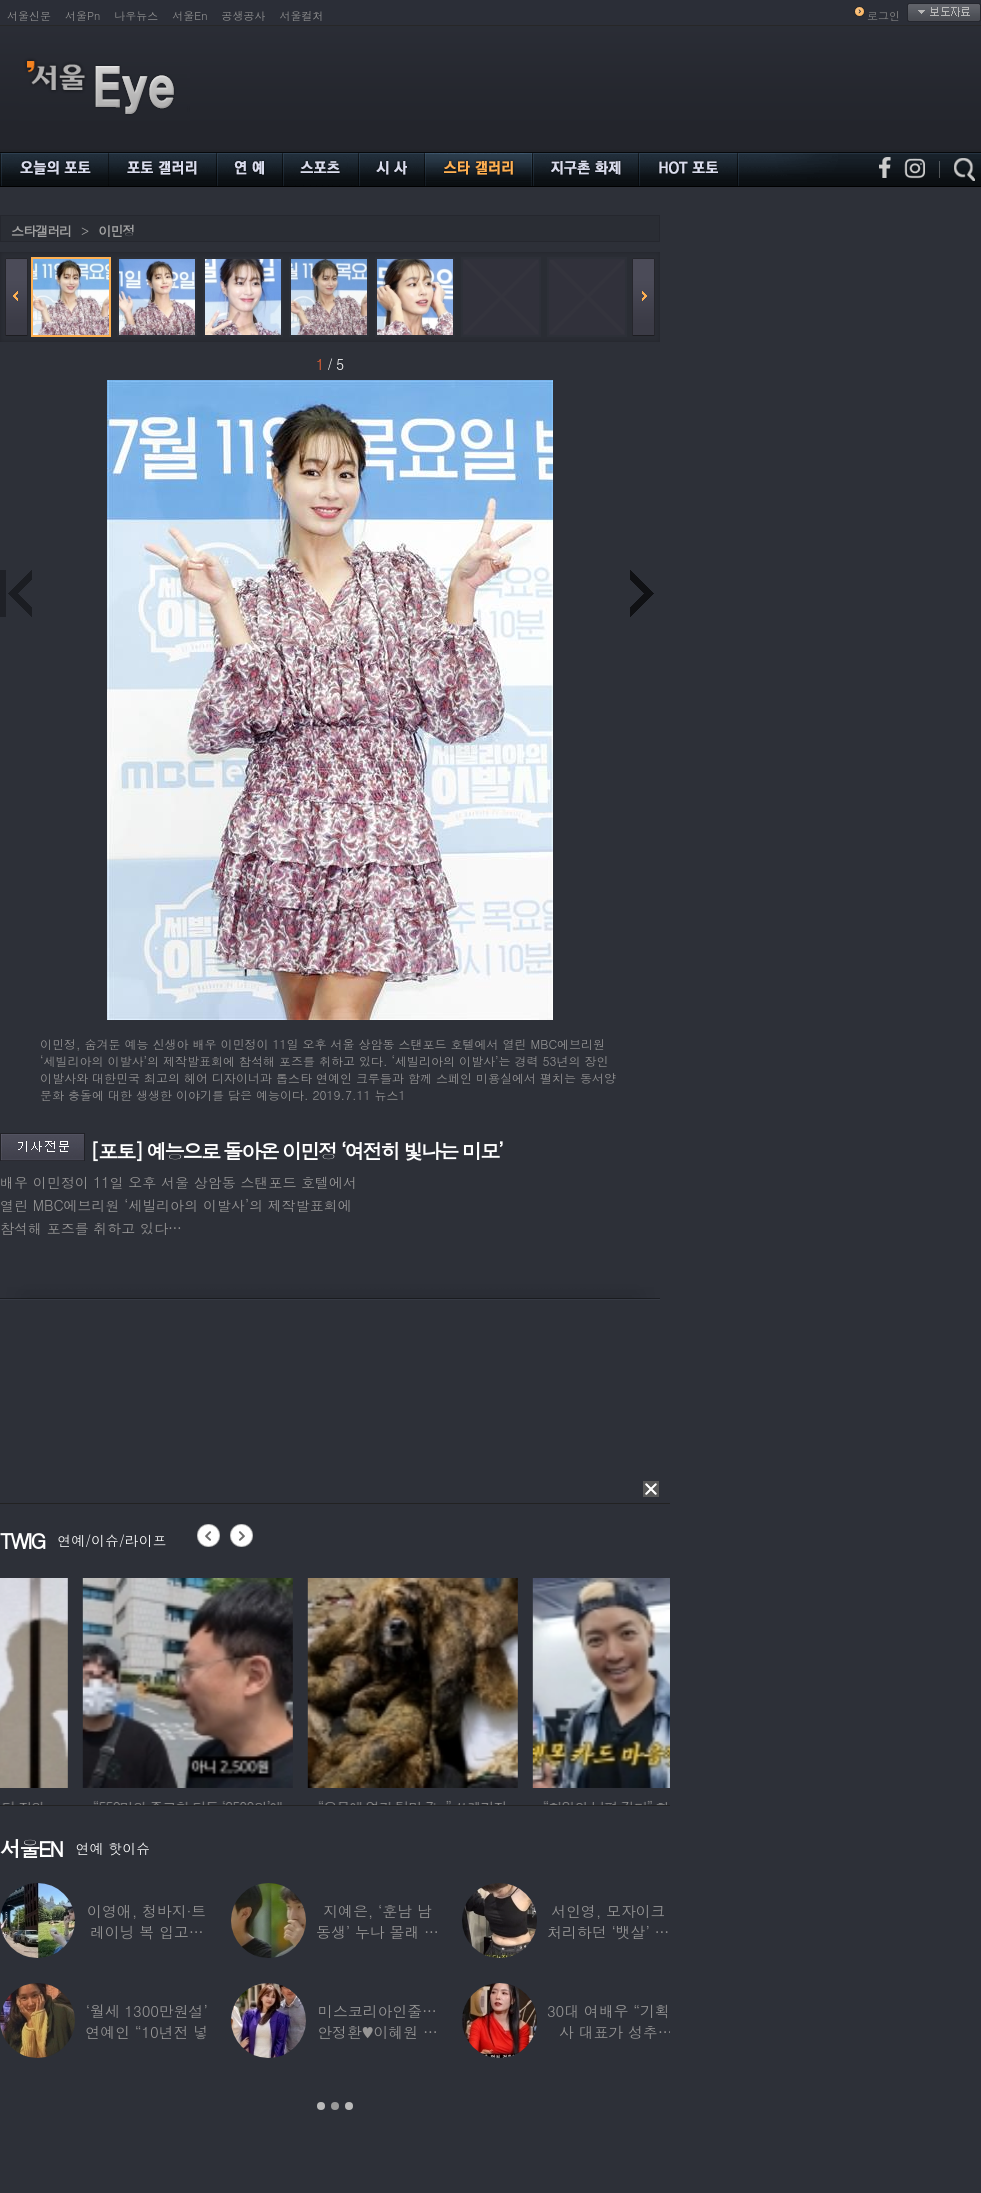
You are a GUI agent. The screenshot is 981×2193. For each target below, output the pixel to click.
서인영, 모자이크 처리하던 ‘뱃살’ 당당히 (608, 1931)
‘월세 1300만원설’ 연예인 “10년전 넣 (146, 2021)
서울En (189, 15)
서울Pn (82, 15)
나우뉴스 (136, 15)
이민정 (116, 230)
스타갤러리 (41, 230)
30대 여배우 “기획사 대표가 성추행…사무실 (608, 2031)
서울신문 (29, 15)
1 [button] (321, 2106)
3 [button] (349, 2106)
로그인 (883, 15)
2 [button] (335, 2106)
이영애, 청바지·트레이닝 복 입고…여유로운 (146, 1931)
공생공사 (244, 15)
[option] (105, 1680)
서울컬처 (302, 15)
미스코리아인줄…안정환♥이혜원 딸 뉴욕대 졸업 (377, 2031)
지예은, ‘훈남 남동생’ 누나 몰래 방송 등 (377, 1931)
